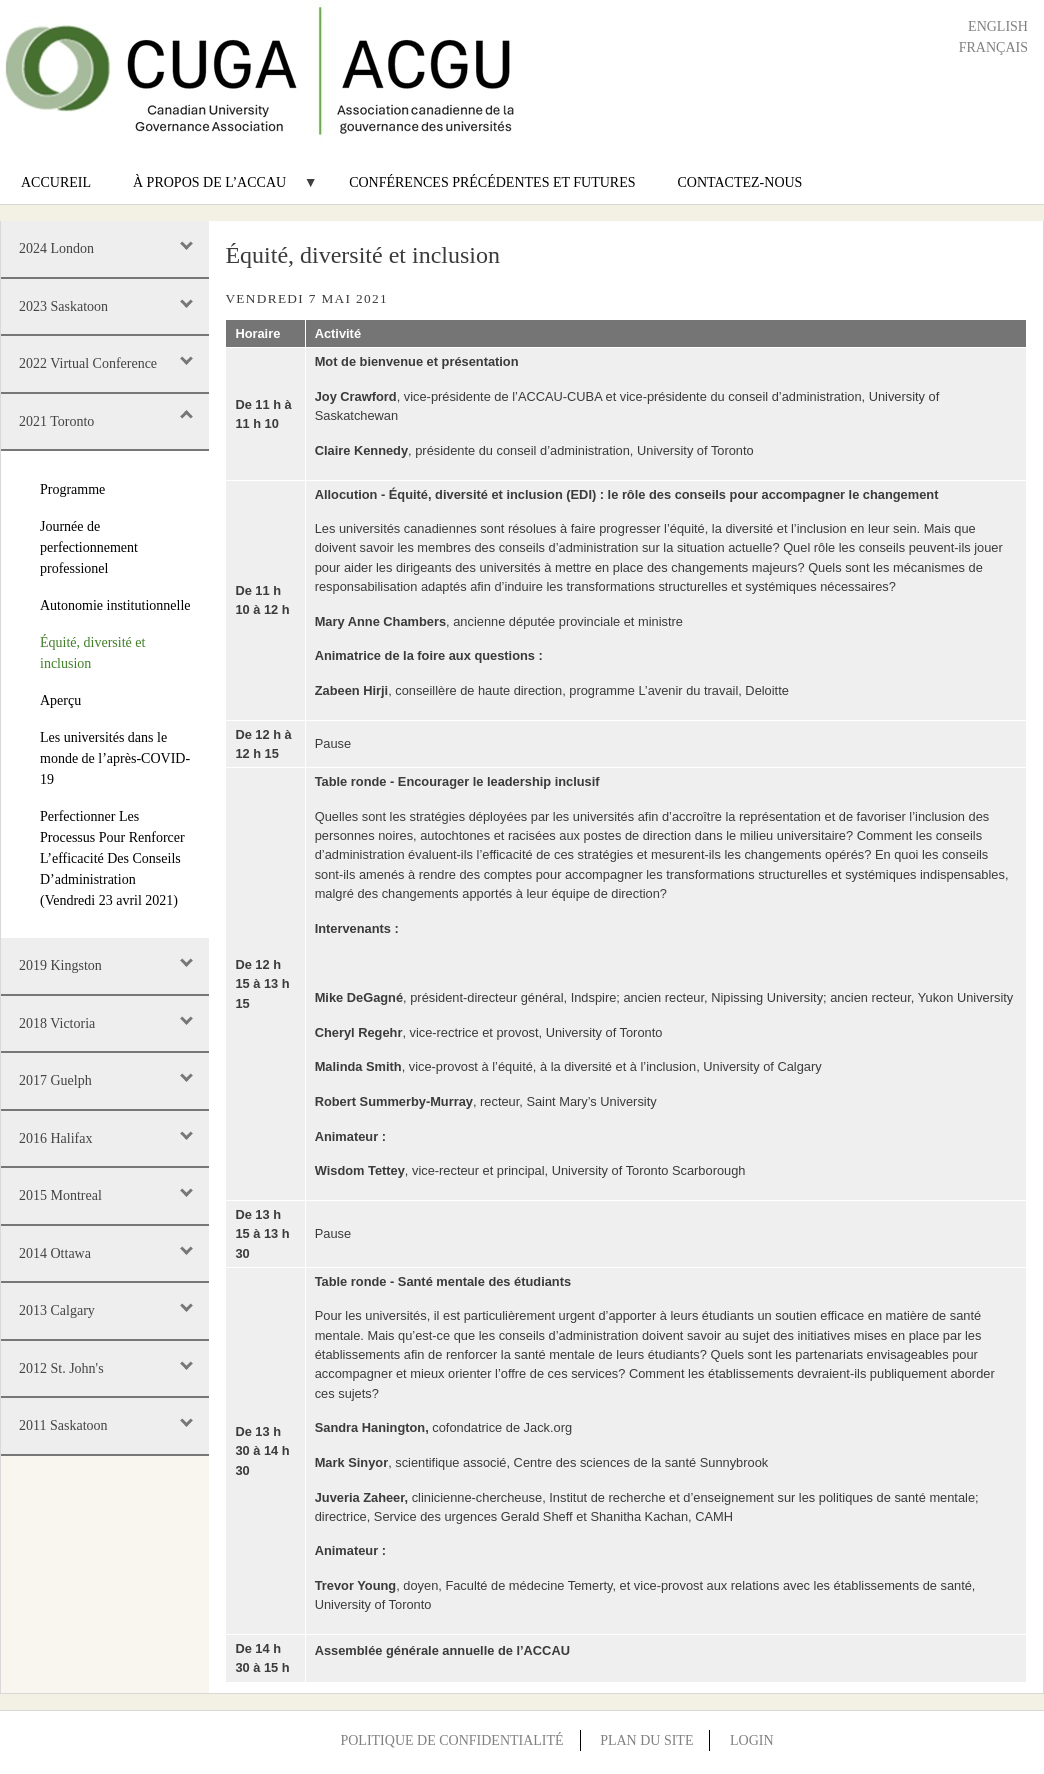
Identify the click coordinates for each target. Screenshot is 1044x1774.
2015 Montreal (60, 1195)
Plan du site (646, 1740)
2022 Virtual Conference (88, 363)
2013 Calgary (57, 1310)
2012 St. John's (61, 1368)
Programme (72, 489)
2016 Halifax (55, 1138)
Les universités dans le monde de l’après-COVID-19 (115, 758)
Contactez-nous (740, 182)
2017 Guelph (55, 1080)
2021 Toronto (56, 421)
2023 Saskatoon (63, 306)
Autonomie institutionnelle (115, 605)
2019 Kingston (60, 965)
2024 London (56, 248)
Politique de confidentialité (451, 1740)
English (998, 26)
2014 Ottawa (55, 1253)
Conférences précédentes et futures (492, 182)
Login (752, 1740)
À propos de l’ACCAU (215, 189)
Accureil (56, 182)
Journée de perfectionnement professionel (89, 547)
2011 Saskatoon (63, 1425)
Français (993, 47)
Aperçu (60, 700)
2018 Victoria (57, 1023)
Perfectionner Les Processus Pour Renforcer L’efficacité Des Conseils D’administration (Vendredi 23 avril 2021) (112, 858)
